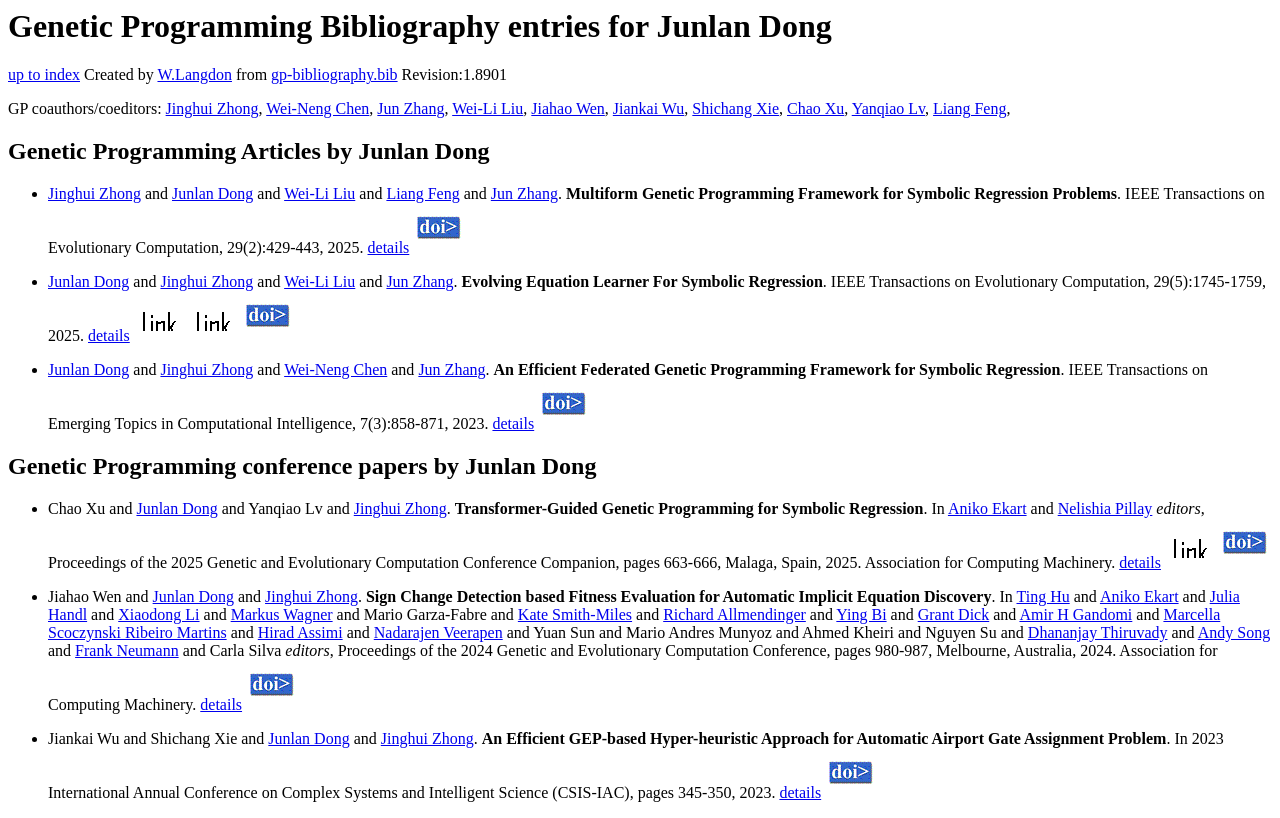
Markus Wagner (282, 614)
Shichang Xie (735, 108)
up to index (44, 74)
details (389, 247)
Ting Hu (1042, 596)
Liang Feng (969, 108)
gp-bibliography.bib (334, 74)
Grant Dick (954, 614)
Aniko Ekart (987, 508)
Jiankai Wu (649, 108)
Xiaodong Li (158, 614)
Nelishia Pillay (1105, 508)
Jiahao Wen (568, 108)
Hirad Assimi (300, 632)
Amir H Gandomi (1075, 614)
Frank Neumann (127, 650)
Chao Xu (815, 108)
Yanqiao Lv (888, 108)
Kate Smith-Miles (575, 614)
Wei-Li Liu (487, 108)
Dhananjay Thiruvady (1098, 632)
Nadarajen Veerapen (438, 632)
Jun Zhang (410, 108)
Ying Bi (861, 614)
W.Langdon (194, 74)
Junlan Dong (212, 193)
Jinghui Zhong (212, 108)
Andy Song (1234, 632)
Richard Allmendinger (734, 614)
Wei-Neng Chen (317, 108)
